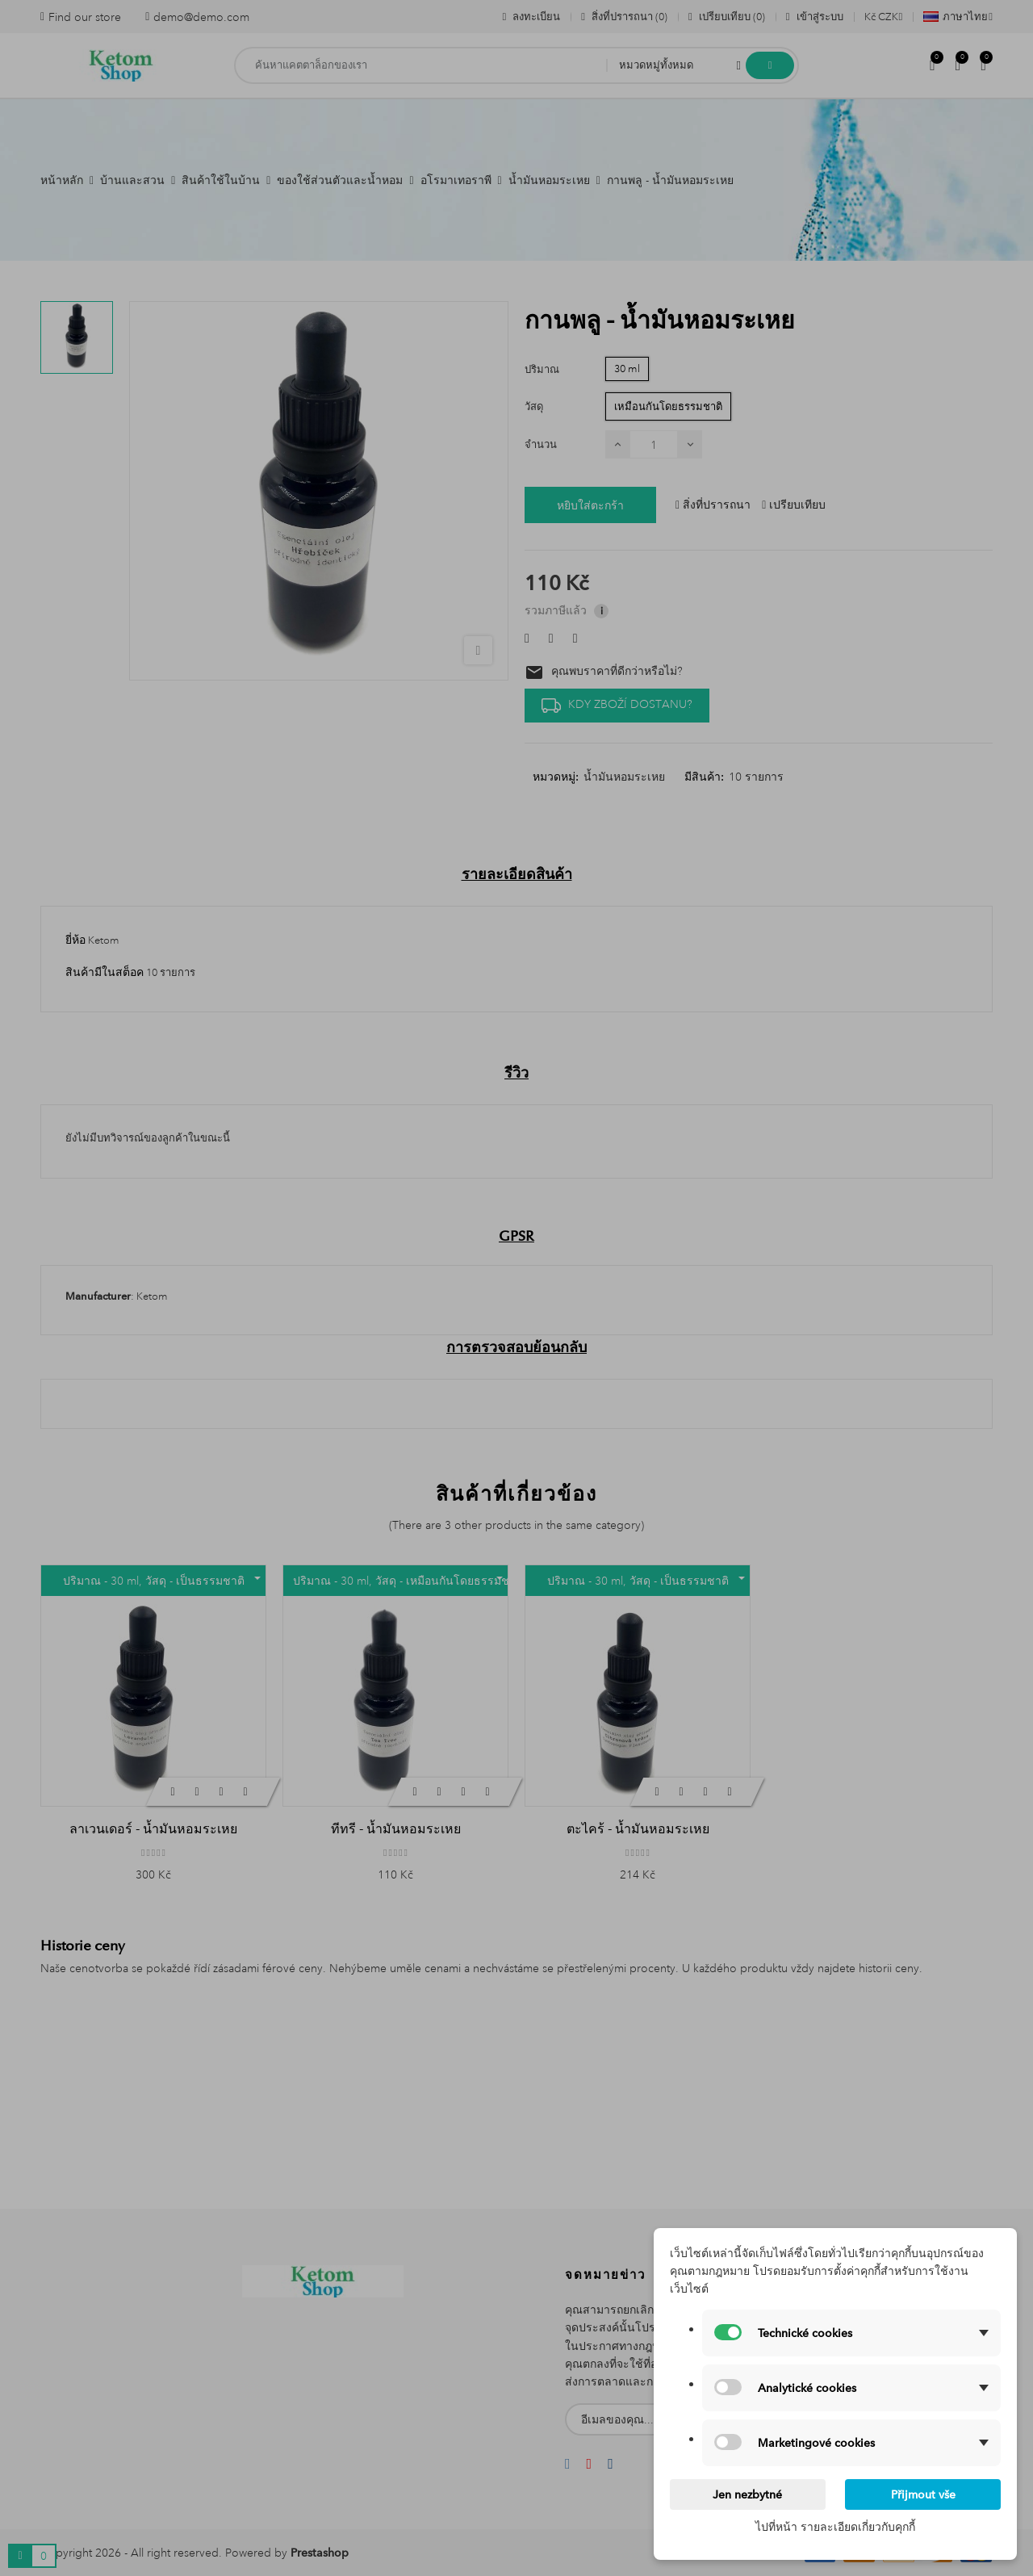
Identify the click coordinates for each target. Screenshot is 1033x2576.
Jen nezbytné (747, 2494)
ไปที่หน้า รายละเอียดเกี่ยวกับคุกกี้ (835, 2526)
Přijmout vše (923, 2494)
